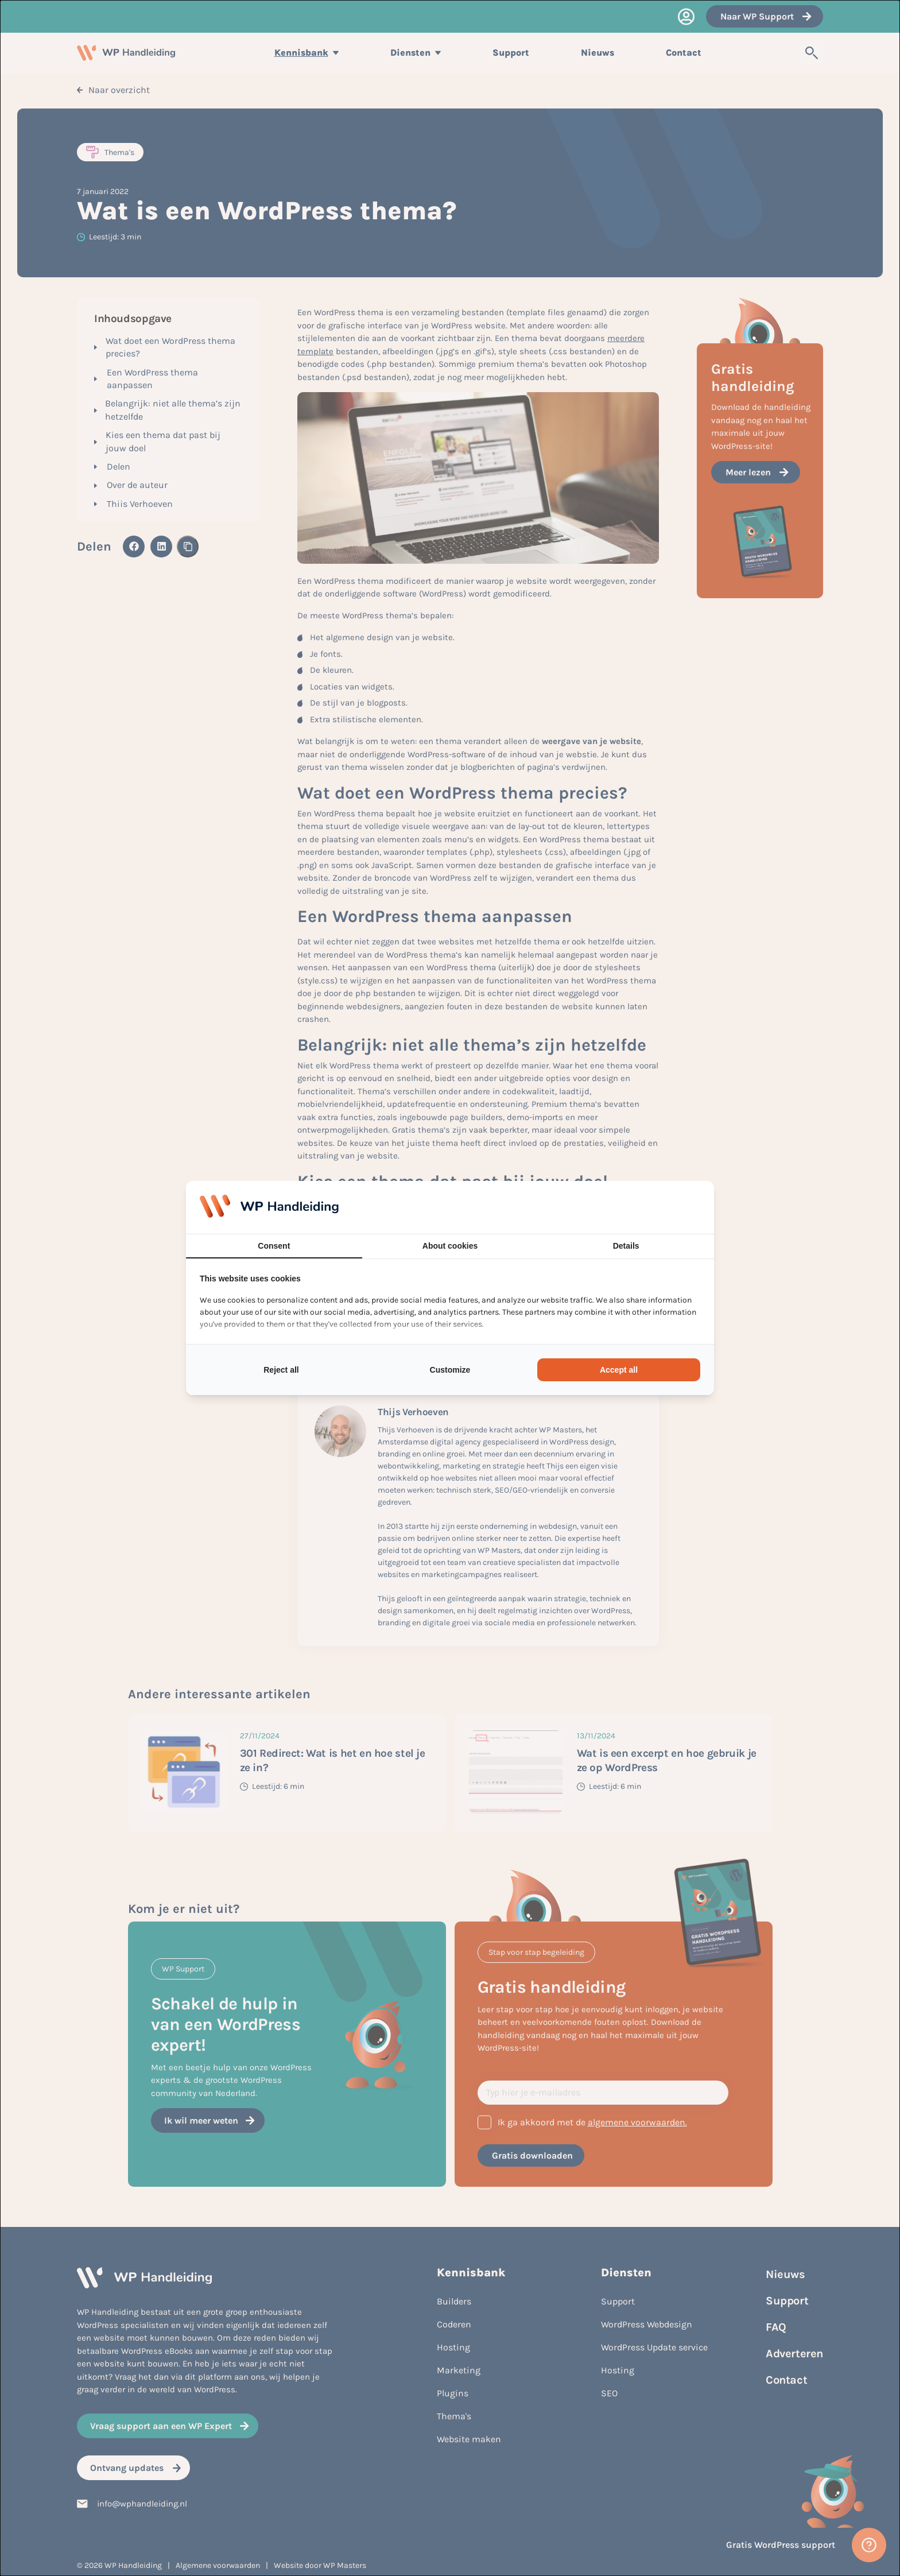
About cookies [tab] (450, 1245)
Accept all (619, 1369)
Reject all (280, 1369)
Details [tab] (626, 1245)
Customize (450, 1369)
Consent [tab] (274, 1245)
